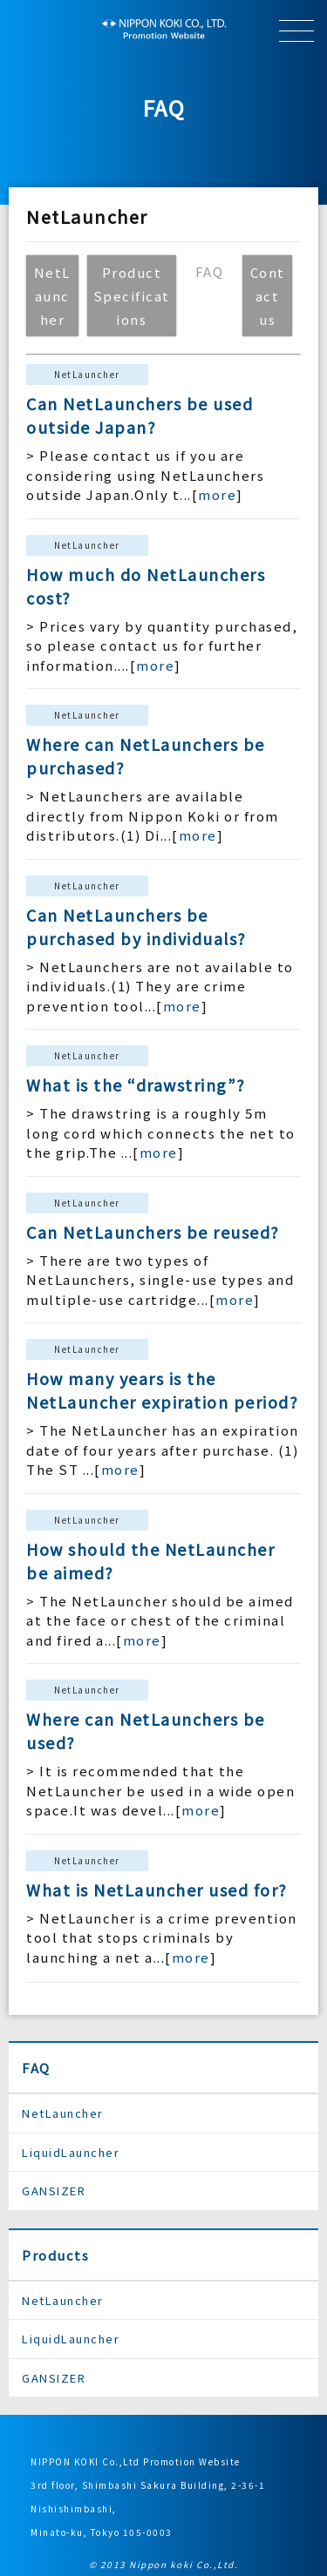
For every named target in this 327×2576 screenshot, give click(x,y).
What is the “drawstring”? (136, 1084)
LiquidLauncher (70, 2152)
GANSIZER (53, 2190)
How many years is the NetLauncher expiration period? (162, 1390)
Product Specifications (131, 295)
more (217, 494)
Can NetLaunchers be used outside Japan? (139, 415)
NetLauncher (52, 295)
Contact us (267, 295)
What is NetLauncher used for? (157, 1889)
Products (55, 2255)
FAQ (36, 2068)
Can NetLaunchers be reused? (153, 1231)
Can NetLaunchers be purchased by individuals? (136, 926)
